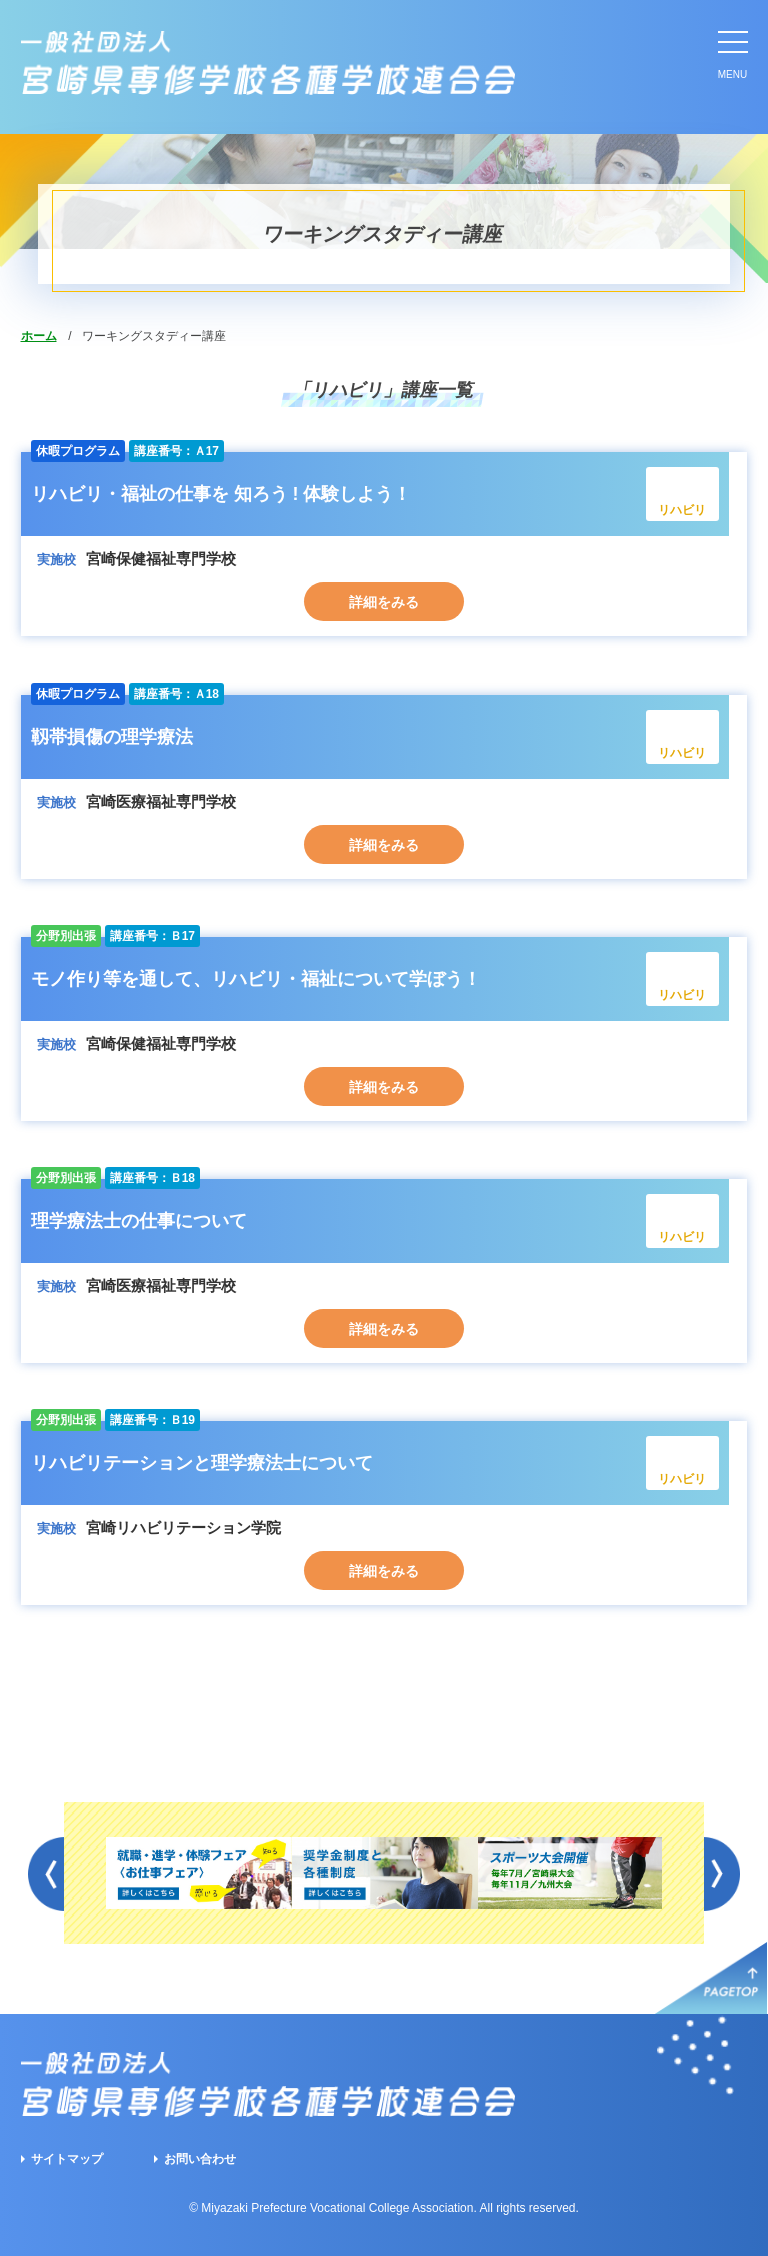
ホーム (39, 336)
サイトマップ (67, 2159)
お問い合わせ (200, 2159)
